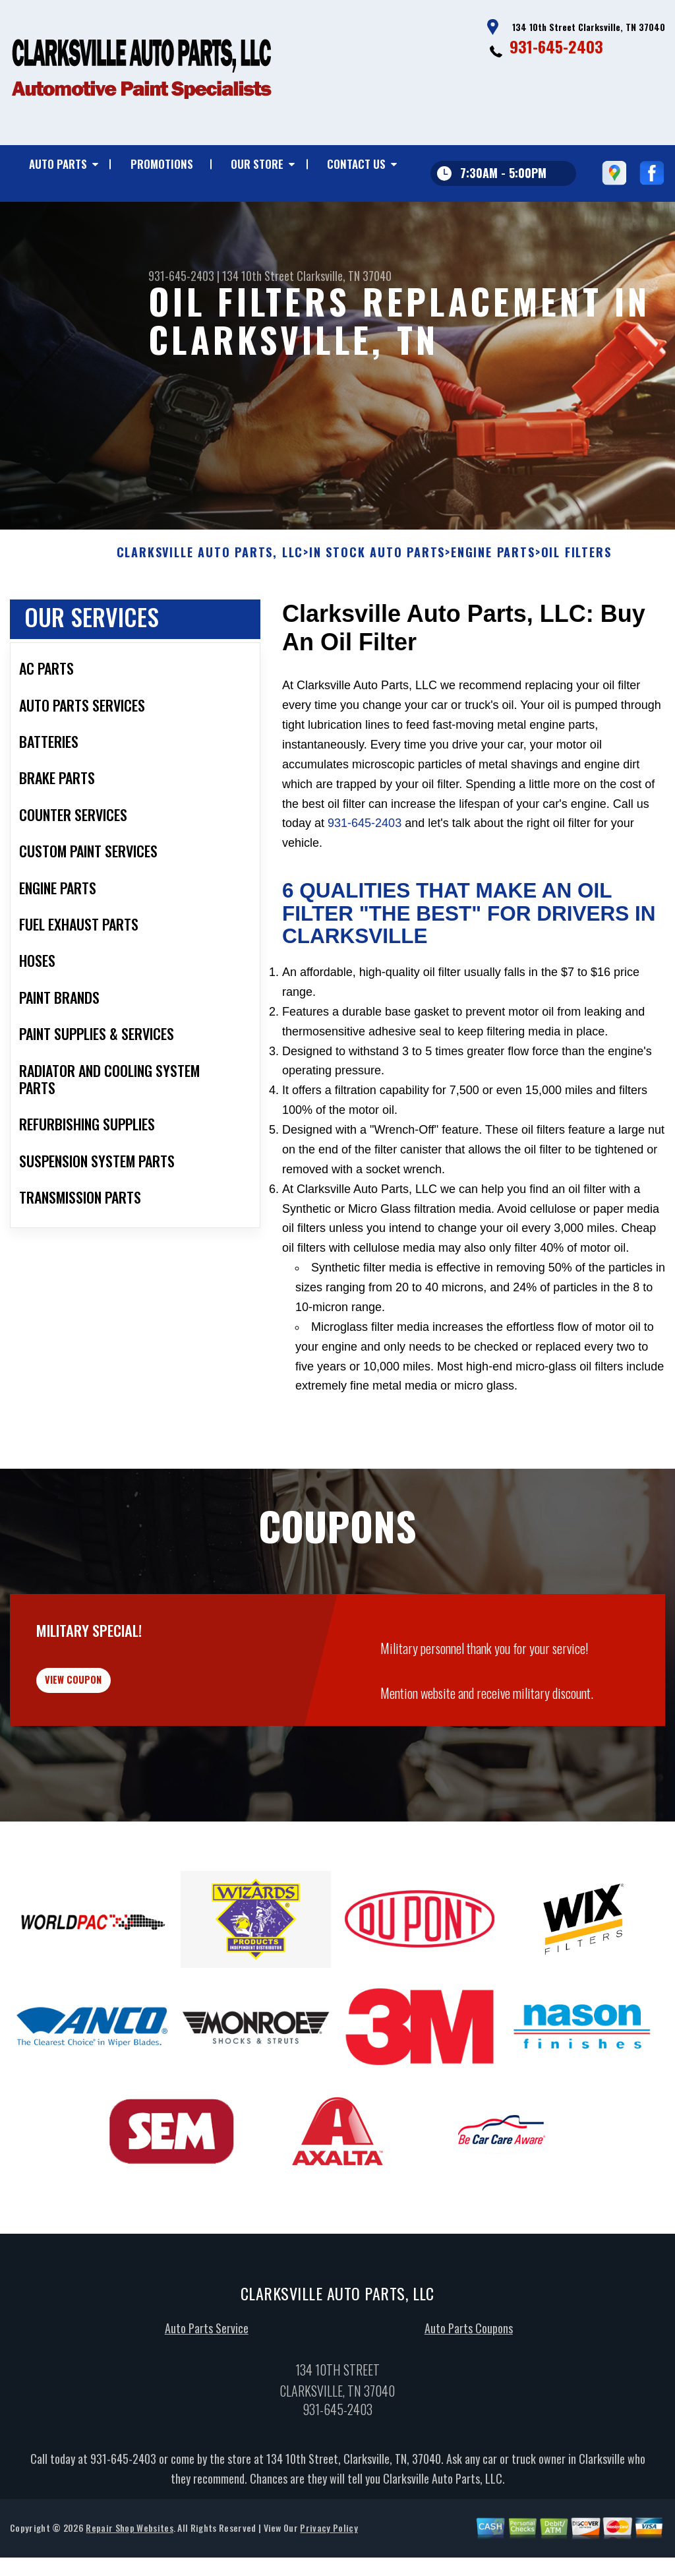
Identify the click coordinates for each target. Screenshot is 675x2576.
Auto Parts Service (207, 2410)
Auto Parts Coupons (469, 2410)
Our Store (257, 164)
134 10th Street (258, 275)
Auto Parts (58, 164)
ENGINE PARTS (493, 617)
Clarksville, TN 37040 (344, 275)
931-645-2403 (556, 46)
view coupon (108, 1753)
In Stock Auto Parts (377, 617)
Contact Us (356, 164)
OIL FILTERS (576, 617)
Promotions (162, 164)
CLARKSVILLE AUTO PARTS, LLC (210, 617)
